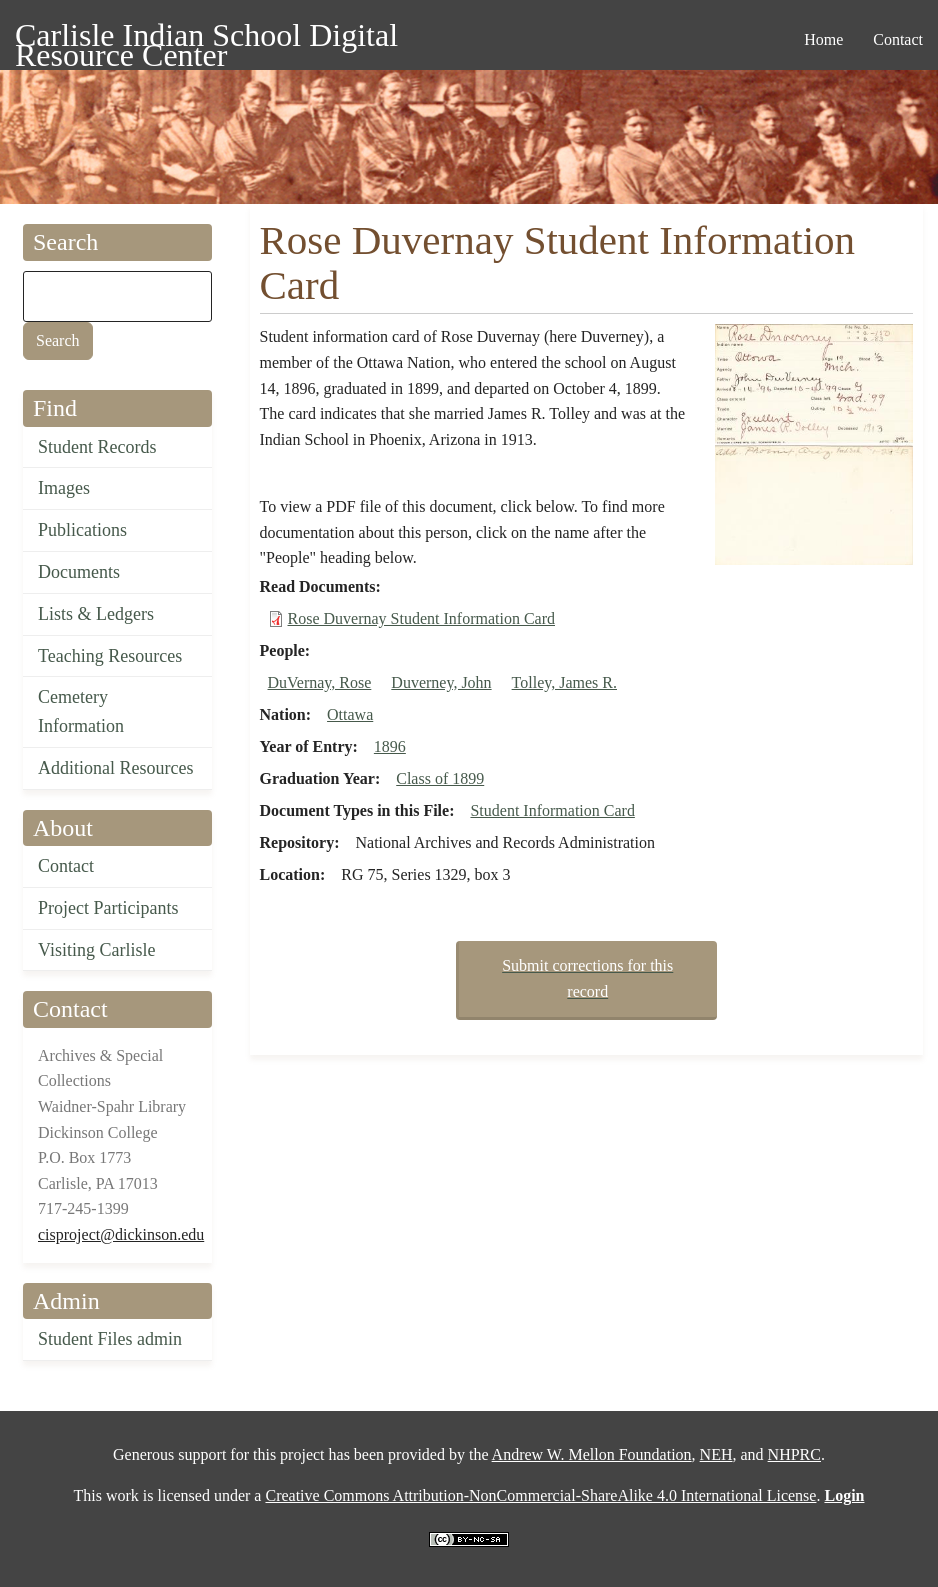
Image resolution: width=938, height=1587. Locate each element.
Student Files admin (110, 1339)
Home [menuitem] (823, 39)
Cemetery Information (81, 711)
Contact (66, 866)
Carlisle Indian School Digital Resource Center (206, 38)
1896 (390, 746)
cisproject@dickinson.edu (121, 1234)
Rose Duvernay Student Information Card (422, 618)
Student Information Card (552, 810)
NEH (716, 1454)
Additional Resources (115, 768)
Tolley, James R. (564, 682)
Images (64, 488)
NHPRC (794, 1454)
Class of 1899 (440, 778)
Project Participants (108, 908)
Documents (79, 572)
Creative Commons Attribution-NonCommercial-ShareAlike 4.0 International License (540, 1495)
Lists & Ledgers (96, 614)
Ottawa (350, 714)
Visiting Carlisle (96, 950)
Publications (82, 530)
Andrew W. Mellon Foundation (592, 1454)
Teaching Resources (110, 656)
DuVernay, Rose (320, 682)
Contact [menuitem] (898, 39)
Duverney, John (441, 682)
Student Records (97, 447)
